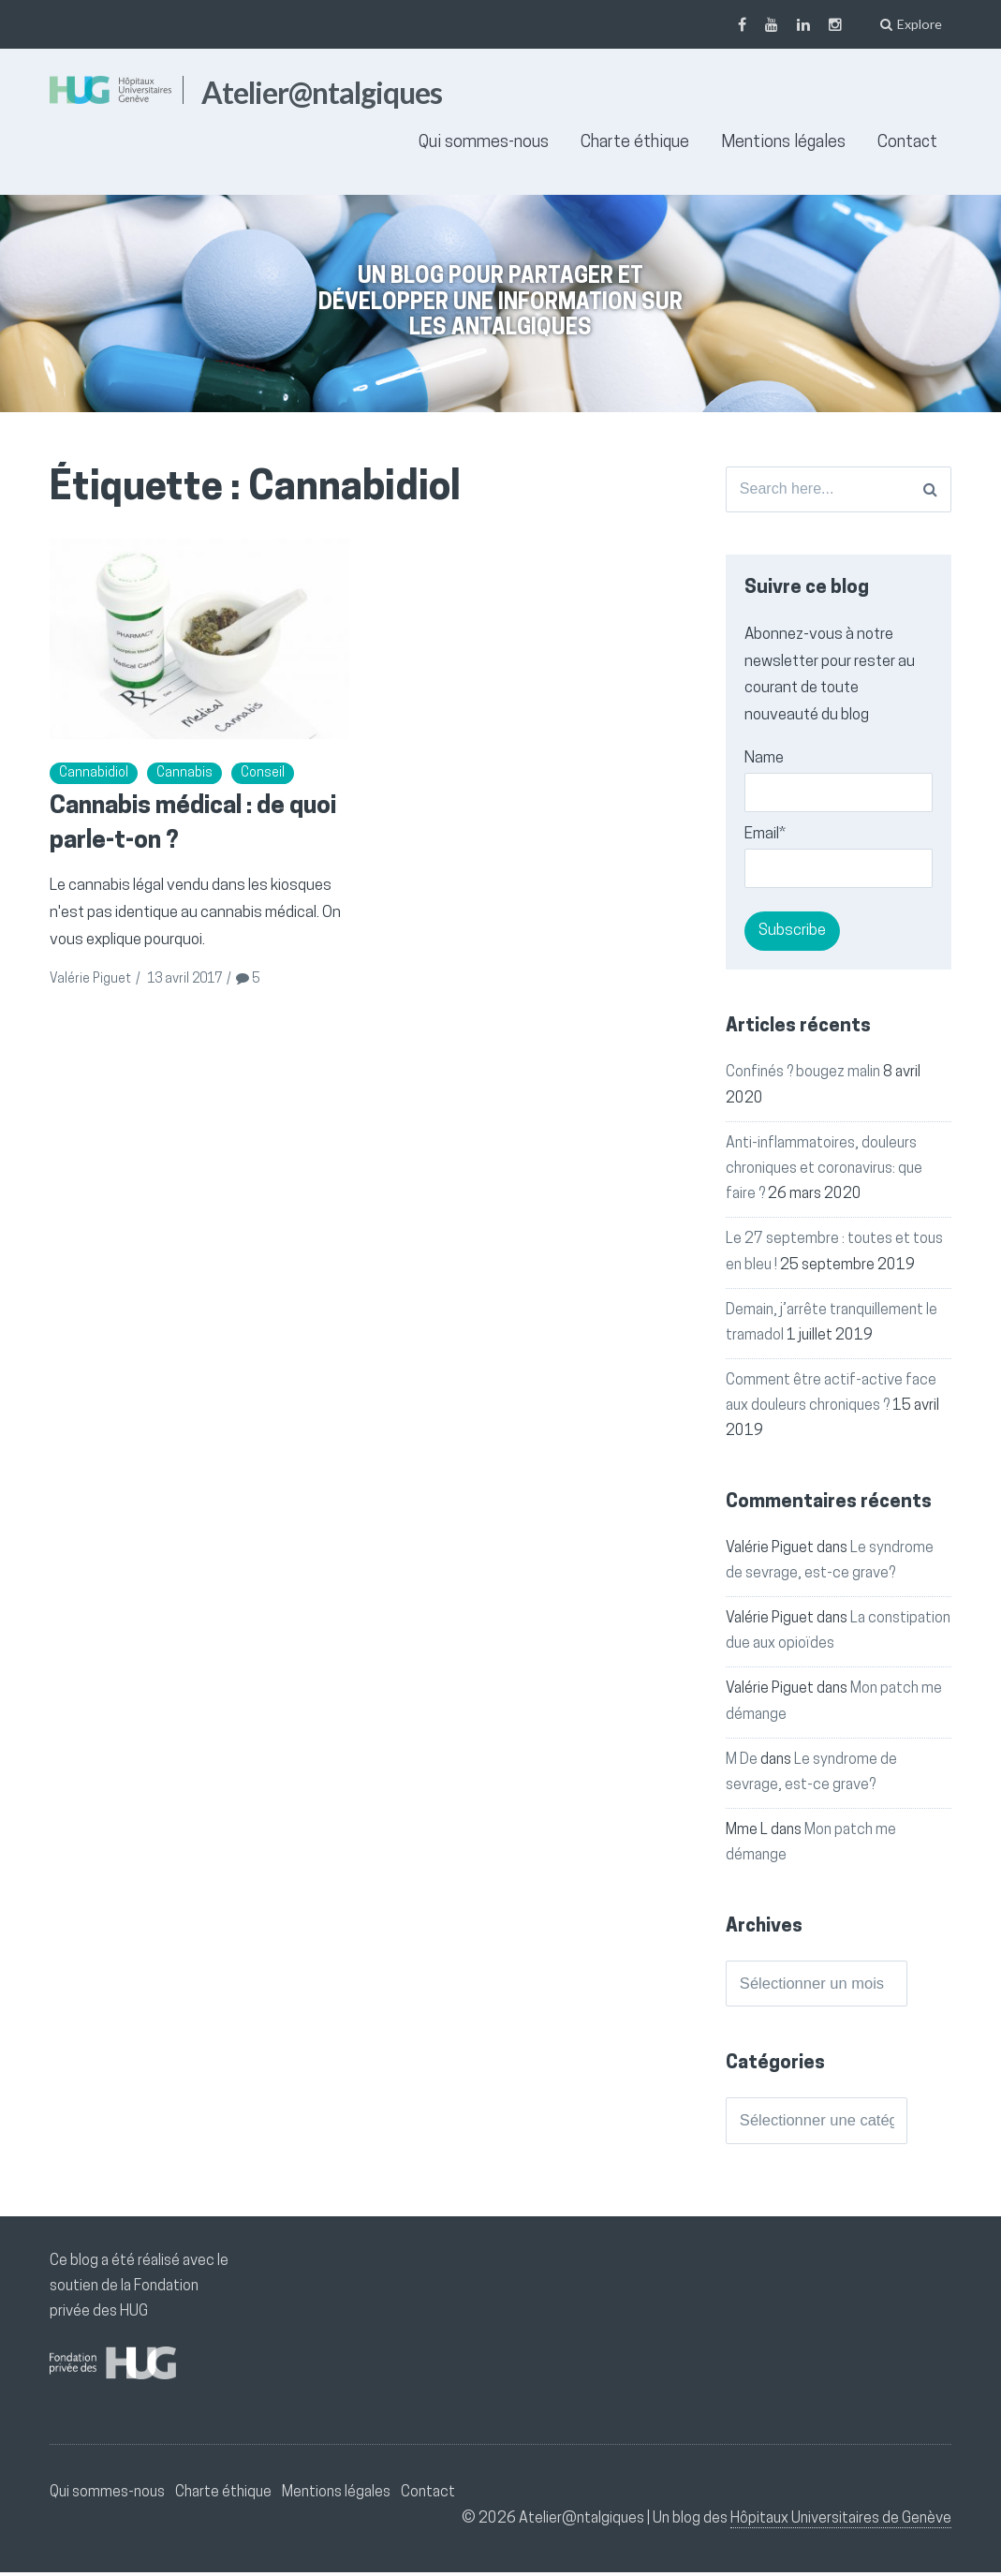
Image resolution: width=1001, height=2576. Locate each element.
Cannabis (184, 773)
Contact (907, 143)
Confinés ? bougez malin (803, 1074)
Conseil (263, 773)
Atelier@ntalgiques (321, 92)
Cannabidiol (93, 773)
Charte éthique (635, 143)
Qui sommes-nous (484, 143)
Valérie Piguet (90, 979)
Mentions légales (783, 143)
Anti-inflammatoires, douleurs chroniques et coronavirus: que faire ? (824, 1170)
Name (838, 783)
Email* (838, 859)
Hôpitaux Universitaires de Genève (840, 2522)
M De (742, 1761)
